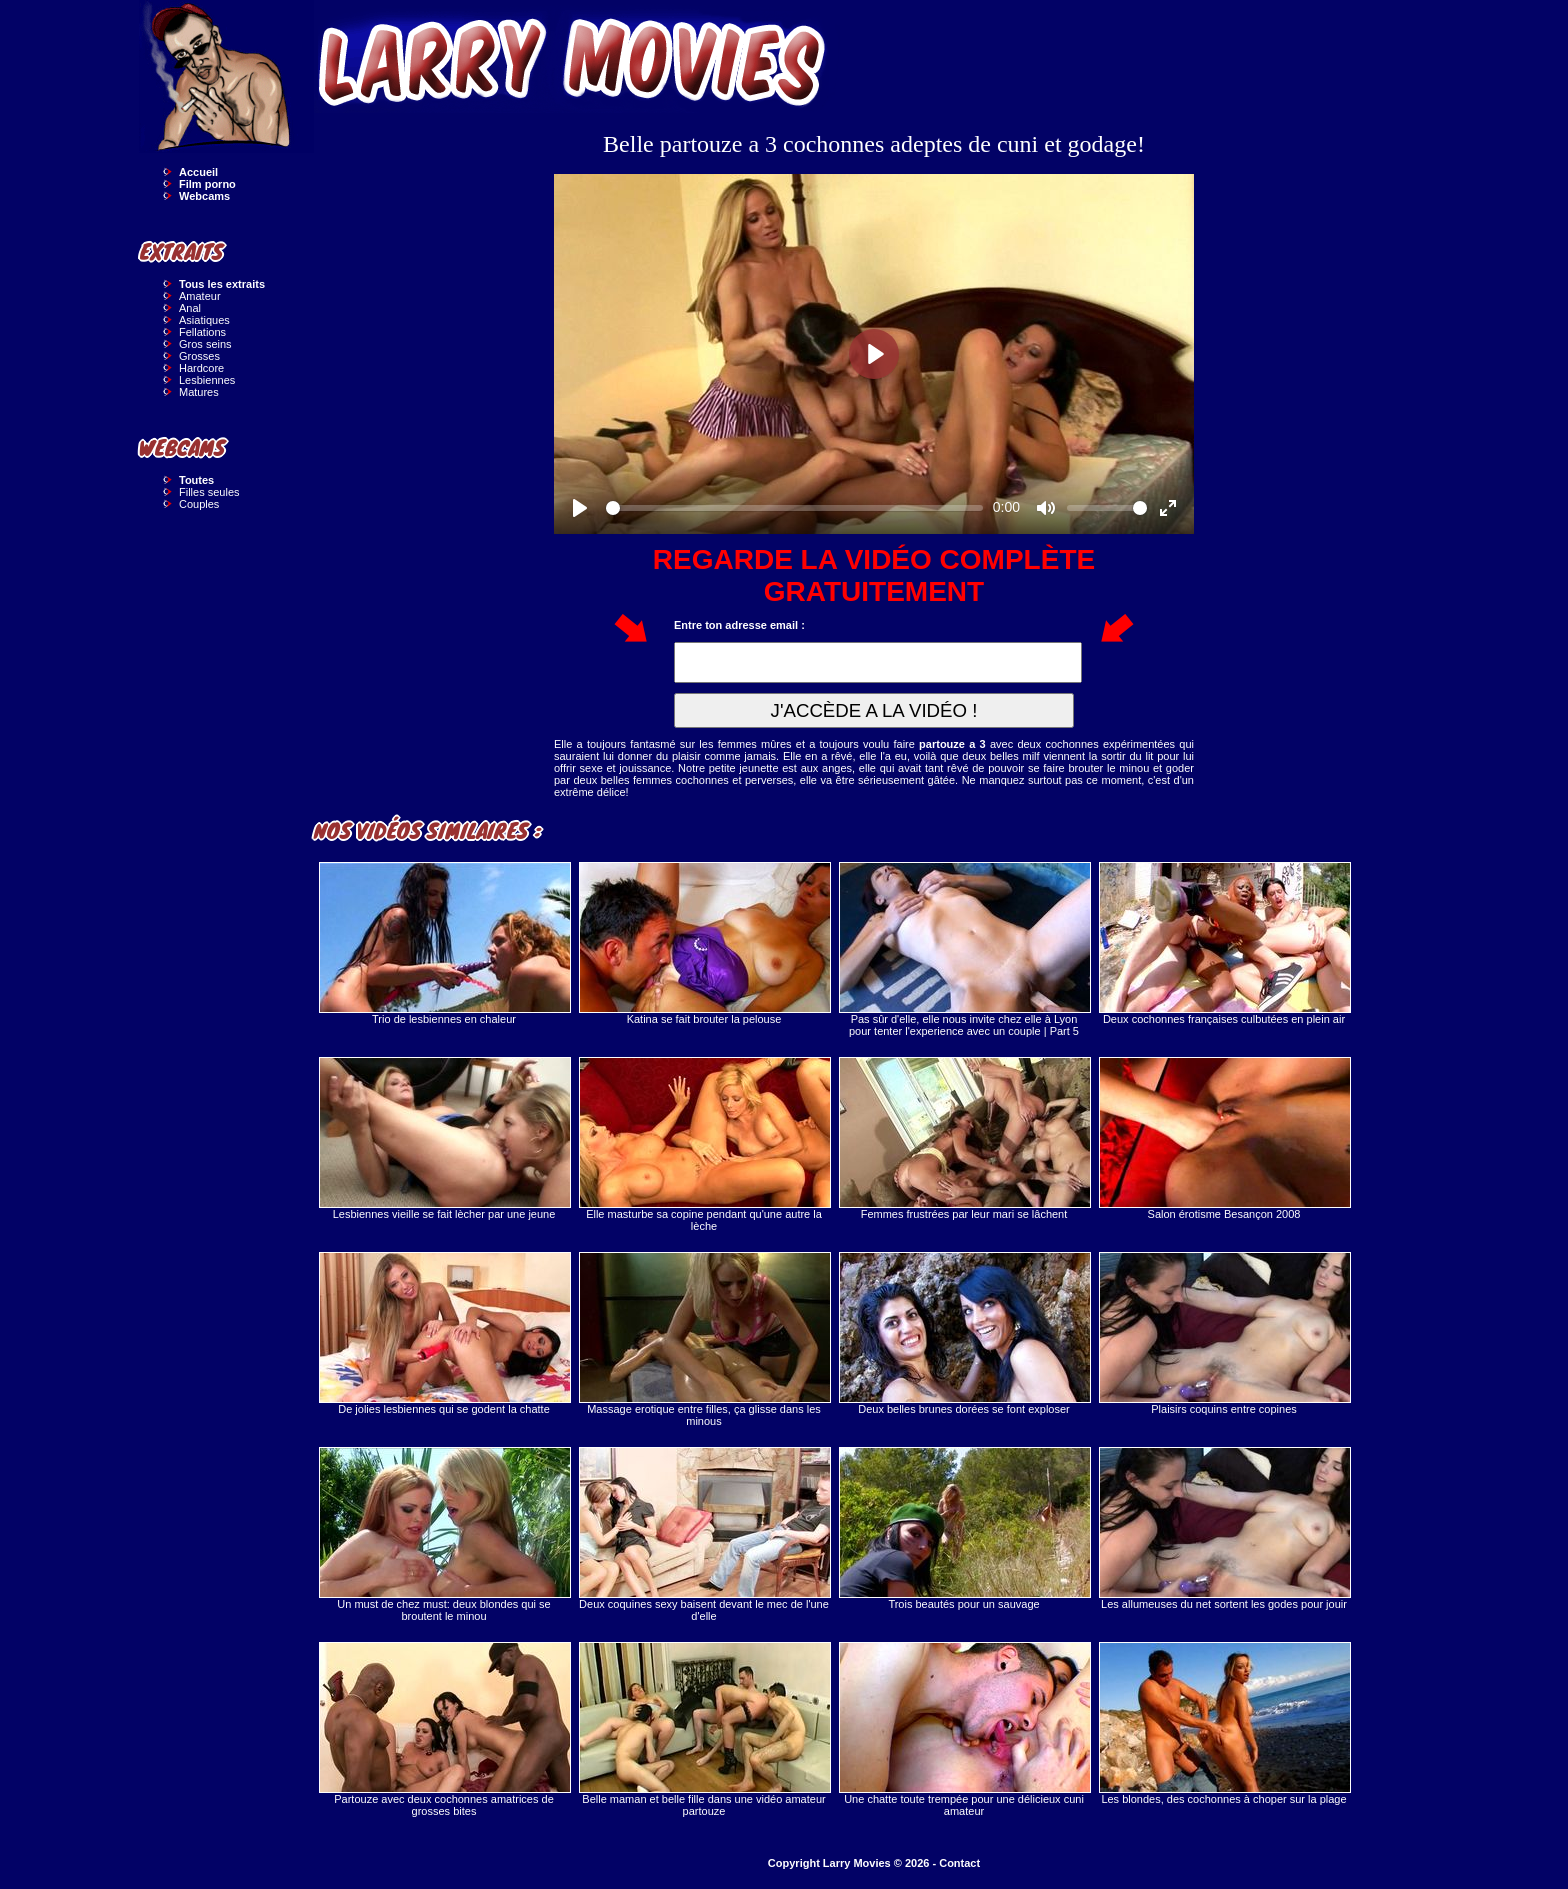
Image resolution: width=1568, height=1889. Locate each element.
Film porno (207, 184)
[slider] (794, 508)
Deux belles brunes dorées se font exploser (964, 1333)
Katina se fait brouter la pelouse (704, 943)
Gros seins (205, 344)
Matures (199, 392)
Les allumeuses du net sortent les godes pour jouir (1224, 1528)
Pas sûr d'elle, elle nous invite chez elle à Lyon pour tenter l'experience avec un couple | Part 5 (964, 949)
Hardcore (201, 368)
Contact (959, 1863)
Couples (199, 504)
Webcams (204, 196)
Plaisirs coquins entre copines (1224, 1333)
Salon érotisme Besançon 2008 (1224, 1138)
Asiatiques (204, 320)
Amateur (200, 296)
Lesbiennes (207, 380)
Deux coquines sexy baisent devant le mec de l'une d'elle (704, 1534)
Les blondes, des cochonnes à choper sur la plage (1224, 1723)
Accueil (198, 172)
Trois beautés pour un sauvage (964, 1528)
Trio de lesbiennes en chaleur (444, 943)
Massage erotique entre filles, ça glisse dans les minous (704, 1339)
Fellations (202, 332)
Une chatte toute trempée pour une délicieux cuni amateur (964, 1729)
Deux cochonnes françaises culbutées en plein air (1224, 943)
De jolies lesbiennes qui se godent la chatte (444, 1333)
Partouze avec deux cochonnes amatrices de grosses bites (444, 1729)
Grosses (199, 356)
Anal (190, 308)
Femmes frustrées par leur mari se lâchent (964, 1138)
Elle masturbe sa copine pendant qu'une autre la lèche (704, 1144)
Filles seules (209, 492)
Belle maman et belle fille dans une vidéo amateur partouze (704, 1729)
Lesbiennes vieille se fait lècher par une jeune (444, 1138)
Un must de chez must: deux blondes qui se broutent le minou (444, 1534)
